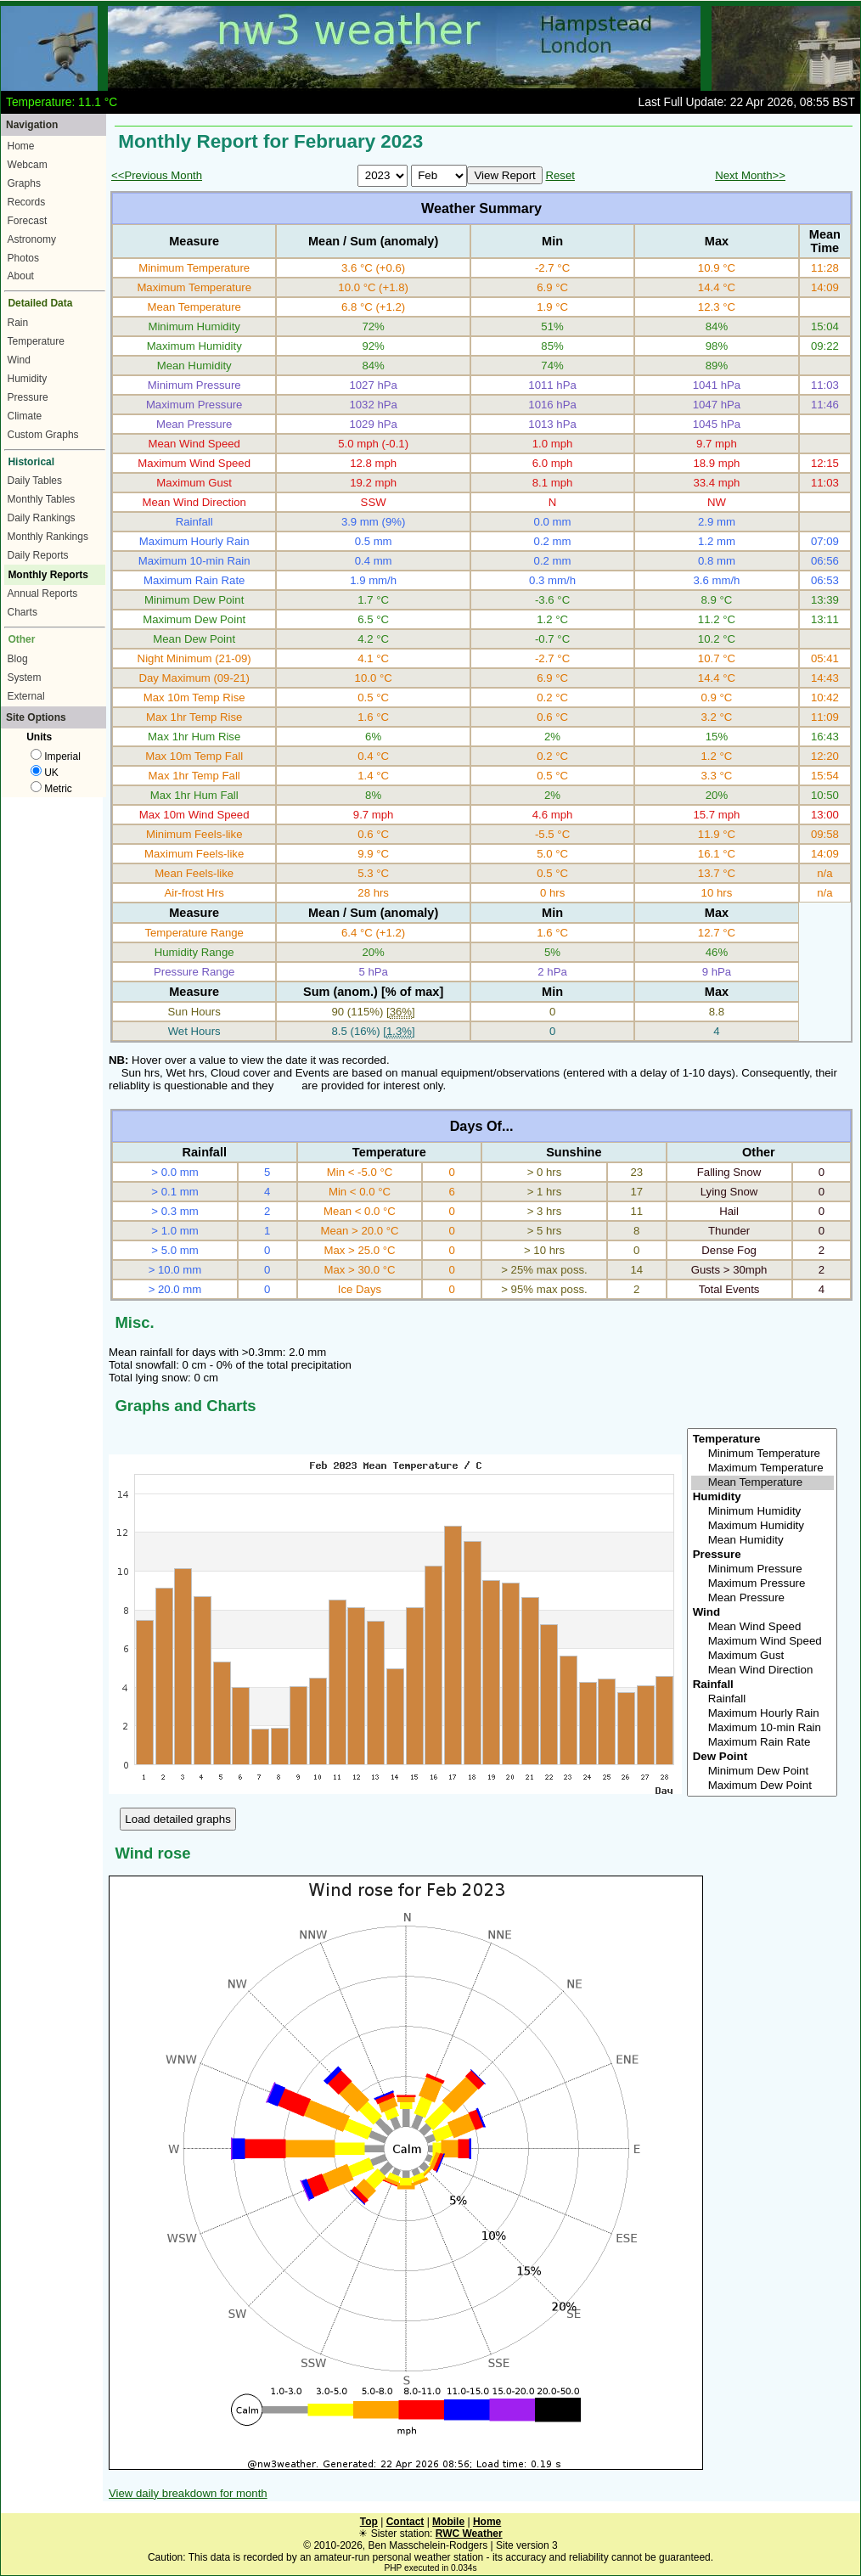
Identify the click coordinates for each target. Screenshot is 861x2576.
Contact (405, 2522)
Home (21, 146)
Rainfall (762, 1699)
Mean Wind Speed (762, 1627)
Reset (559, 175)
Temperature (36, 341)
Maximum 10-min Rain (762, 1728)
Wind (19, 360)
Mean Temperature (762, 1483)
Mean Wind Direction (762, 1670)
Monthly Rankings (48, 537)
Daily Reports (38, 555)
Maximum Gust (762, 1656)
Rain (18, 323)
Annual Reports (43, 593)
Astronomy (32, 239)
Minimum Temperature (762, 1454)
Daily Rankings (42, 518)
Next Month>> (750, 175)
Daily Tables (35, 481)
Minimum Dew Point (762, 1771)
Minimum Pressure (762, 1569)
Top (369, 2522)
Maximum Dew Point (762, 1786)
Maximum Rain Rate (762, 1742)
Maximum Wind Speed (762, 1641)
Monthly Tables (42, 499)
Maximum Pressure (762, 1584)
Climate (25, 416)
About (21, 276)
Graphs (24, 183)
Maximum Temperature (762, 1468)
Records (27, 202)
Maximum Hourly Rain (762, 1714)
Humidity (28, 379)
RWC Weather (469, 2533)
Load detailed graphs (178, 1819)
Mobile (448, 2522)
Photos (23, 258)
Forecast (28, 221)
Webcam (28, 165)
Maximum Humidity (762, 1526)
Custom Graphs (43, 435)
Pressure (28, 397)
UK (45, 773)
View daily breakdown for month (188, 2493)
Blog (18, 659)
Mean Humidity (762, 1540)
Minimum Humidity (762, 1512)
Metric (51, 789)
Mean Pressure (762, 1598)
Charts (22, 612)
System (25, 677)
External (26, 696)
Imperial (56, 756)
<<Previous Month (156, 175)
